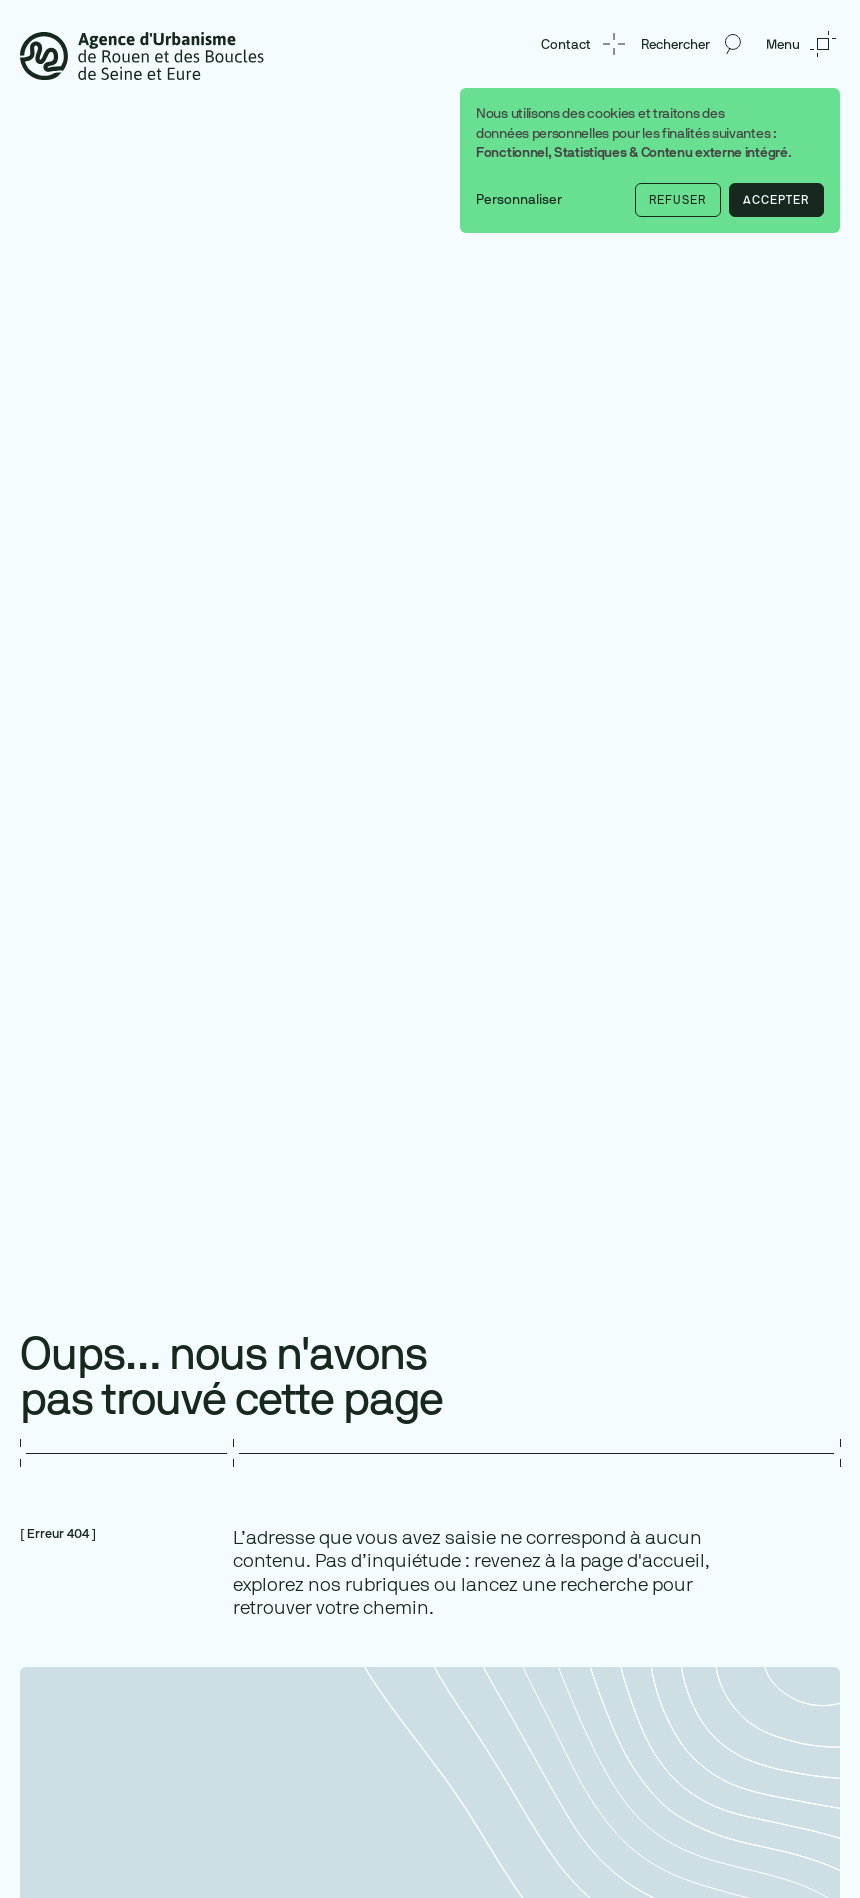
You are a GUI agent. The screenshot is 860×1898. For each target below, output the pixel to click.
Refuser (677, 200)
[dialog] (650, 160)
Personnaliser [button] (519, 199)
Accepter (776, 200)
